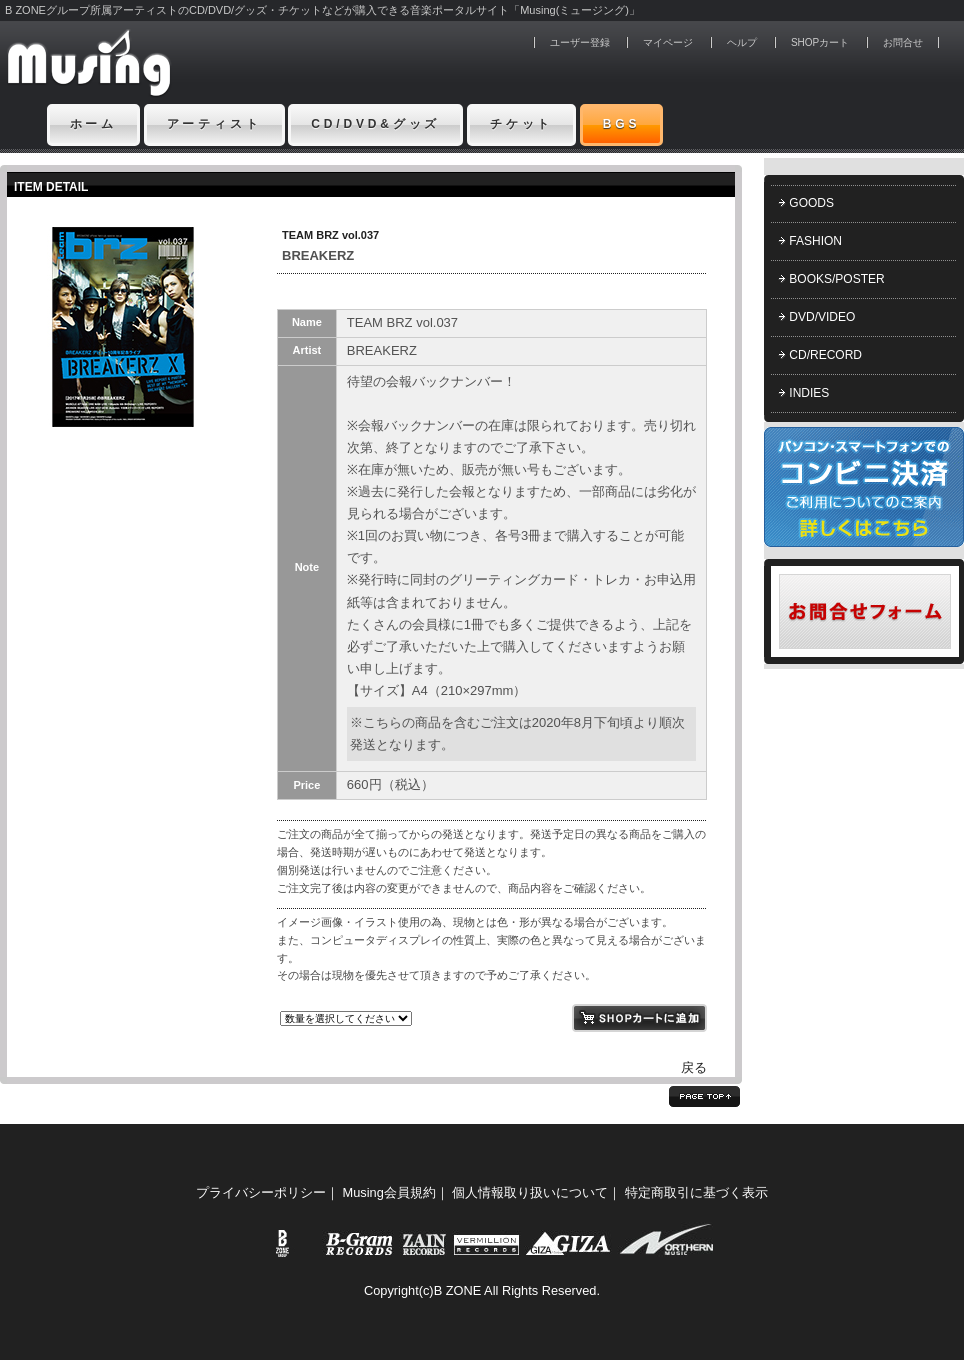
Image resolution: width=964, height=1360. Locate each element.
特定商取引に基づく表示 (696, 1192)
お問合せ (903, 42)
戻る (694, 1067)
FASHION (815, 241)
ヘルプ (742, 42)
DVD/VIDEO (822, 317)
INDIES (809, 393)
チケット (521, 124)
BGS (622, 124)
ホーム (94, 124)
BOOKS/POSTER (836, 279)
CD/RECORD (825, 355)
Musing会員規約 (389, 1192)
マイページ (668, 42)
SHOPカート (820, 42)
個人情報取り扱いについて (530, 1192)
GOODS (811, 203)
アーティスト (214, 124)
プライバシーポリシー (261, 1192)
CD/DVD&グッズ (375, 124)
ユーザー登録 (580, 42)
